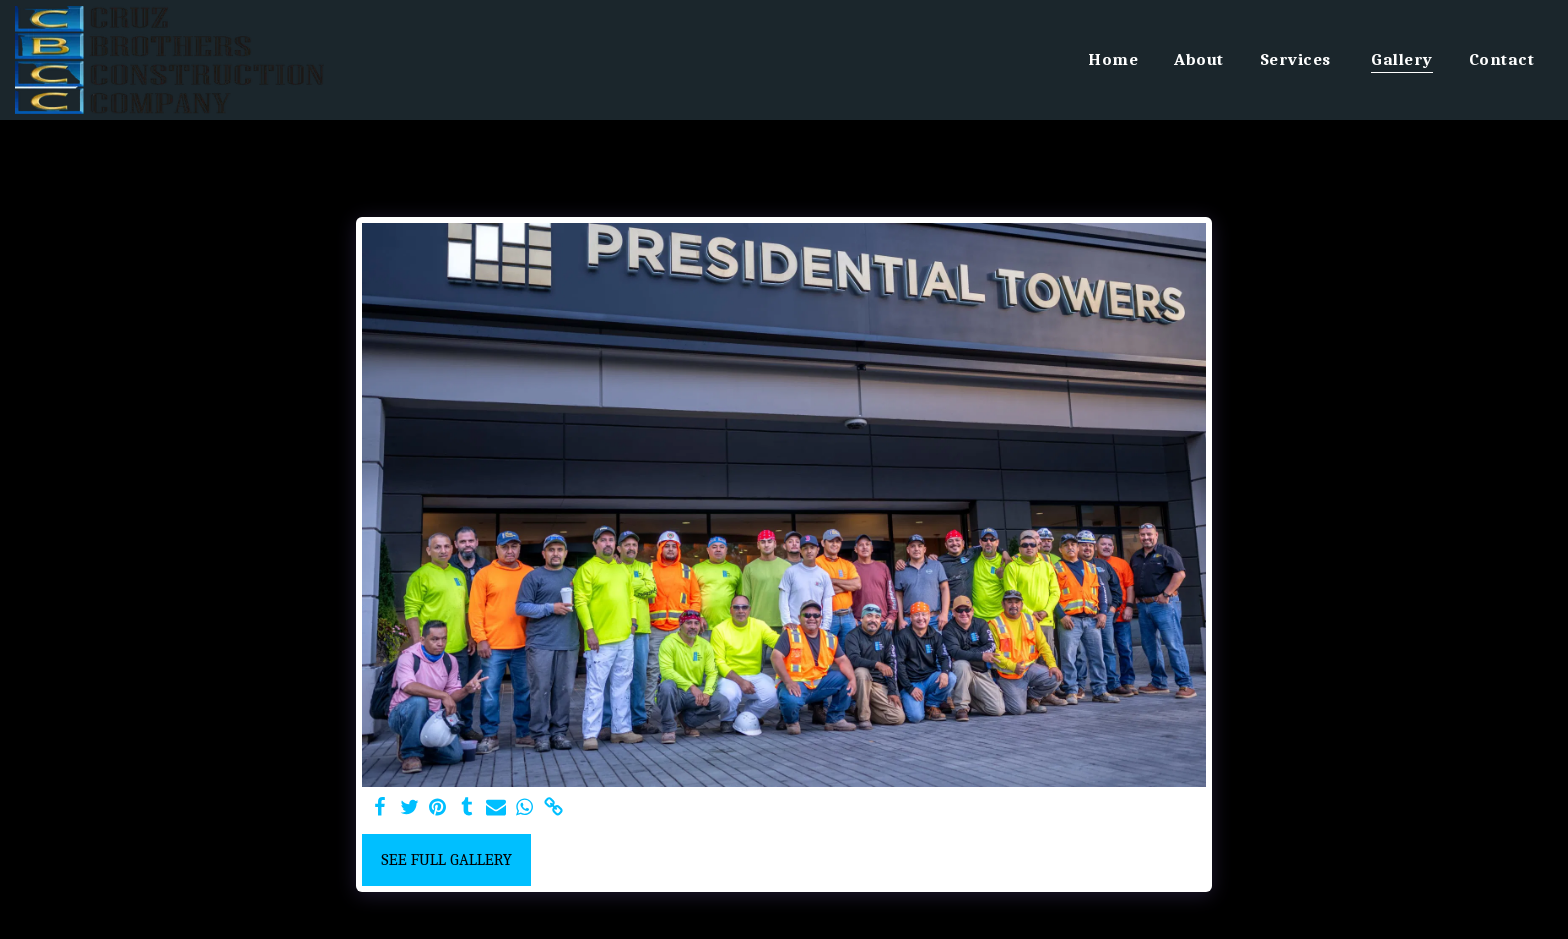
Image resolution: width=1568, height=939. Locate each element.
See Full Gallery (446, 859)
